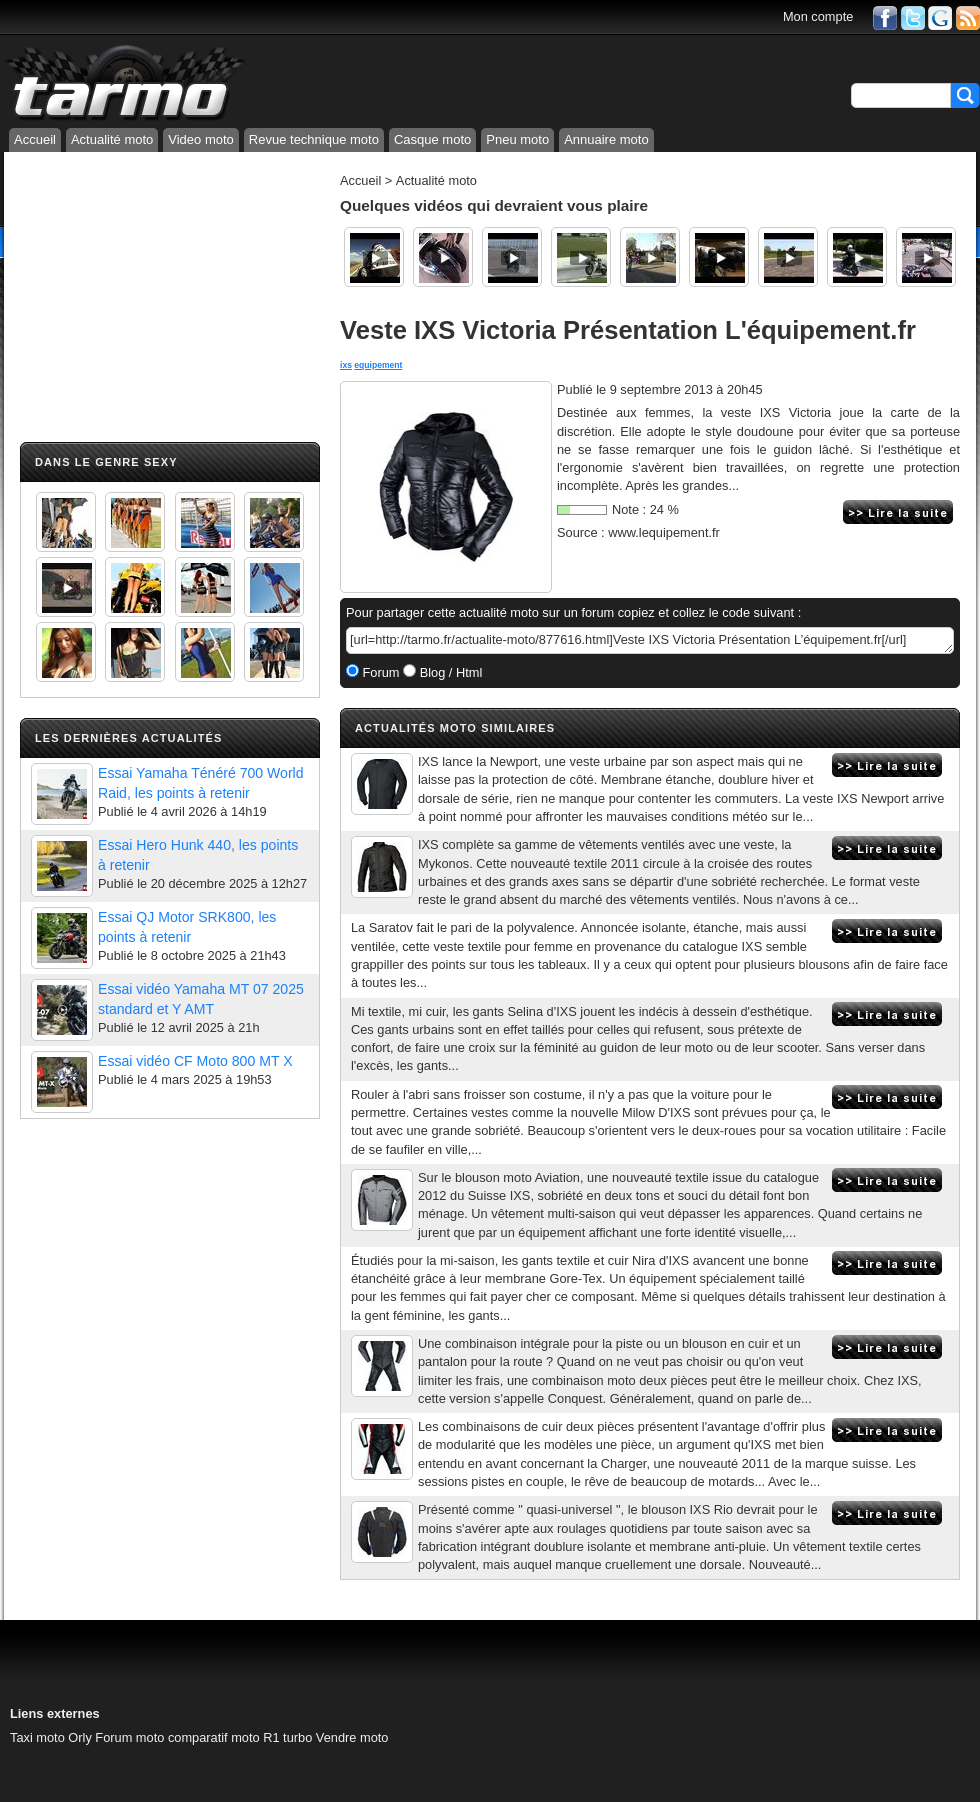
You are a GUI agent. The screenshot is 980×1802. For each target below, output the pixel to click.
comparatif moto (214, 1737)
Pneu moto (517, 139)
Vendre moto (352, 1737)
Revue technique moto (314, 139)
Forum (379, 672)
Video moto (201, 139)
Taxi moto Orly (51, 1737)
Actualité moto (112, 139)
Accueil (35, 139)
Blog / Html (449, 672)
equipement (378, 365)
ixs (346, 365)
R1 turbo (287, 1737)
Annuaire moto (606, 139)
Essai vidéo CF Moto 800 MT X (195, 1061)
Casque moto (432, 139)
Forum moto (129, 1737)
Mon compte (818, 16)
